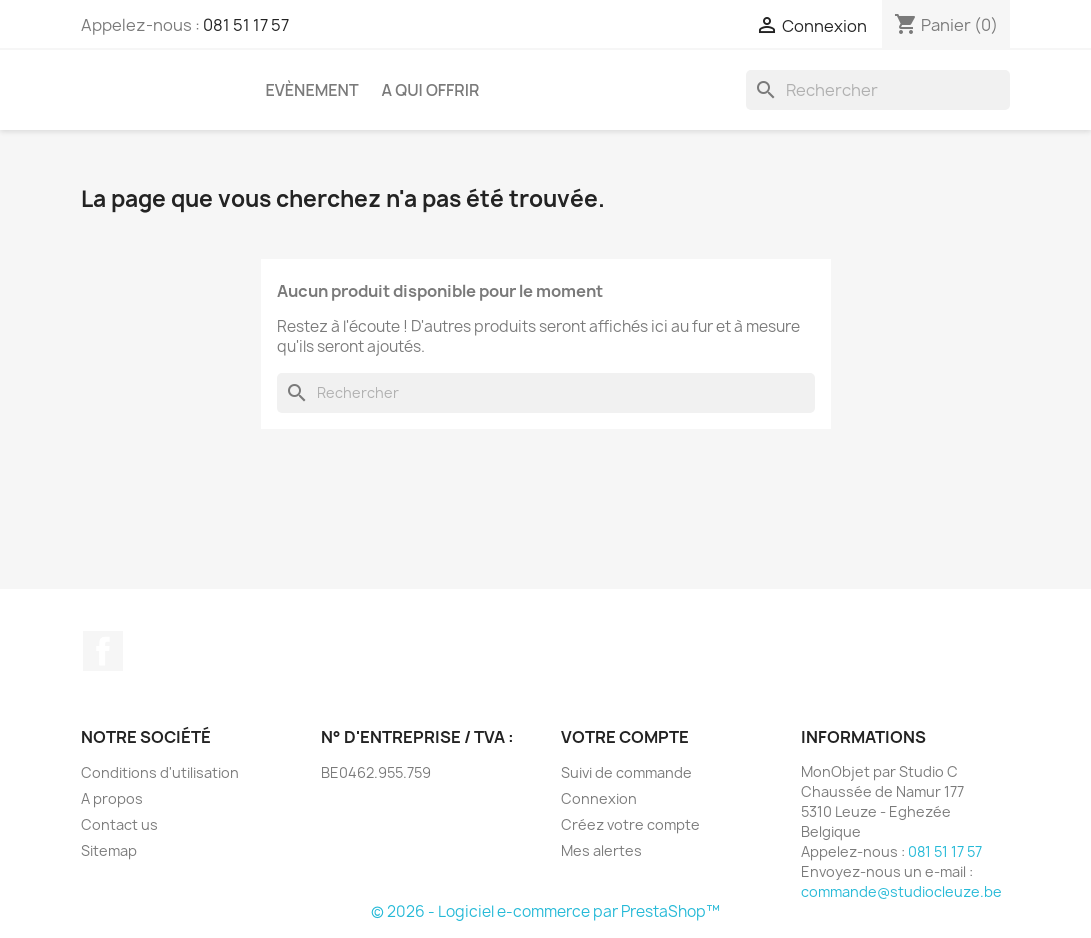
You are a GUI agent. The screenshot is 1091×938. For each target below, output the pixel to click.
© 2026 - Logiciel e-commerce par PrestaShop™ (545, 911)
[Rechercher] (878, 90)
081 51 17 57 (246, 25)
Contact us (119, 824)
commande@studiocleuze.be (901, 891)
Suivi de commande (626, 772)
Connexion (599, 798)
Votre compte (625, 737)
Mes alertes (601, 850)
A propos (112, 798)
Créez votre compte (630, 824)
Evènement (312, 90)
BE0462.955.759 (376, 772)
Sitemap (109, 850)
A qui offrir (431, 90)
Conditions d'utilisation (160, 772)
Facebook (103, 651)
